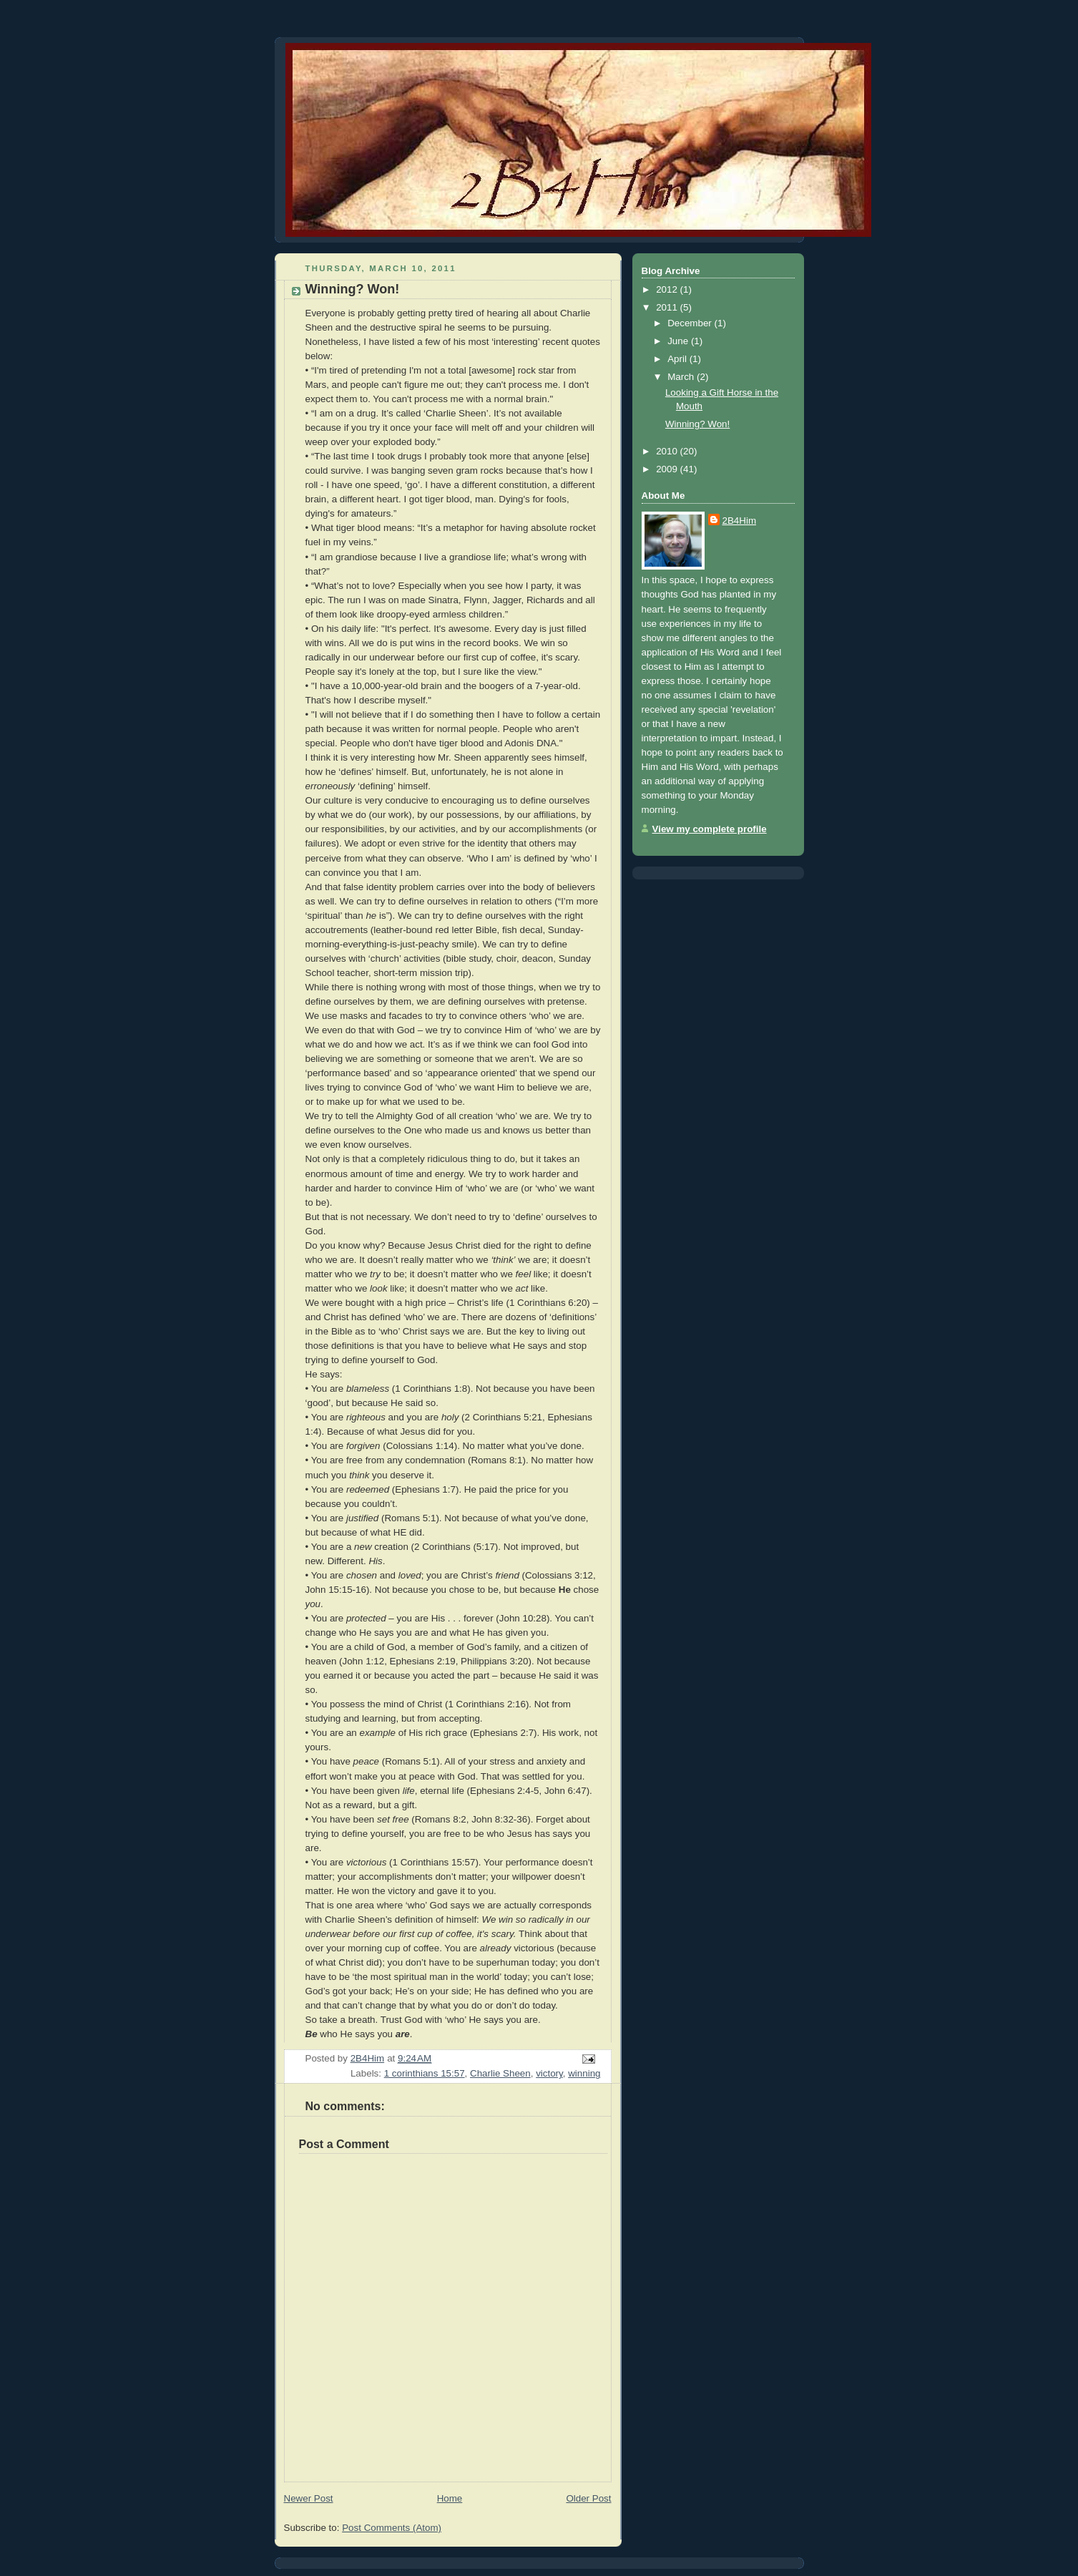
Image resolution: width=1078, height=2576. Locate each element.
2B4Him (739, 520)
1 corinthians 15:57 (424, 2073)
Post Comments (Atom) (391, 2527)
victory (549, 2073)
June (679, 341)
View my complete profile (709, 829)
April (678, 358)
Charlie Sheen (500, 2073)
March (682, 376)
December (690, 323)
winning (584, 2073)
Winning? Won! (697, 424)
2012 (668, 289)
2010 (668, 451)
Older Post (588, 2498)
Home (450, 2498)
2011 (668, 307)
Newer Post (308, 2498)
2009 (668, 469)
